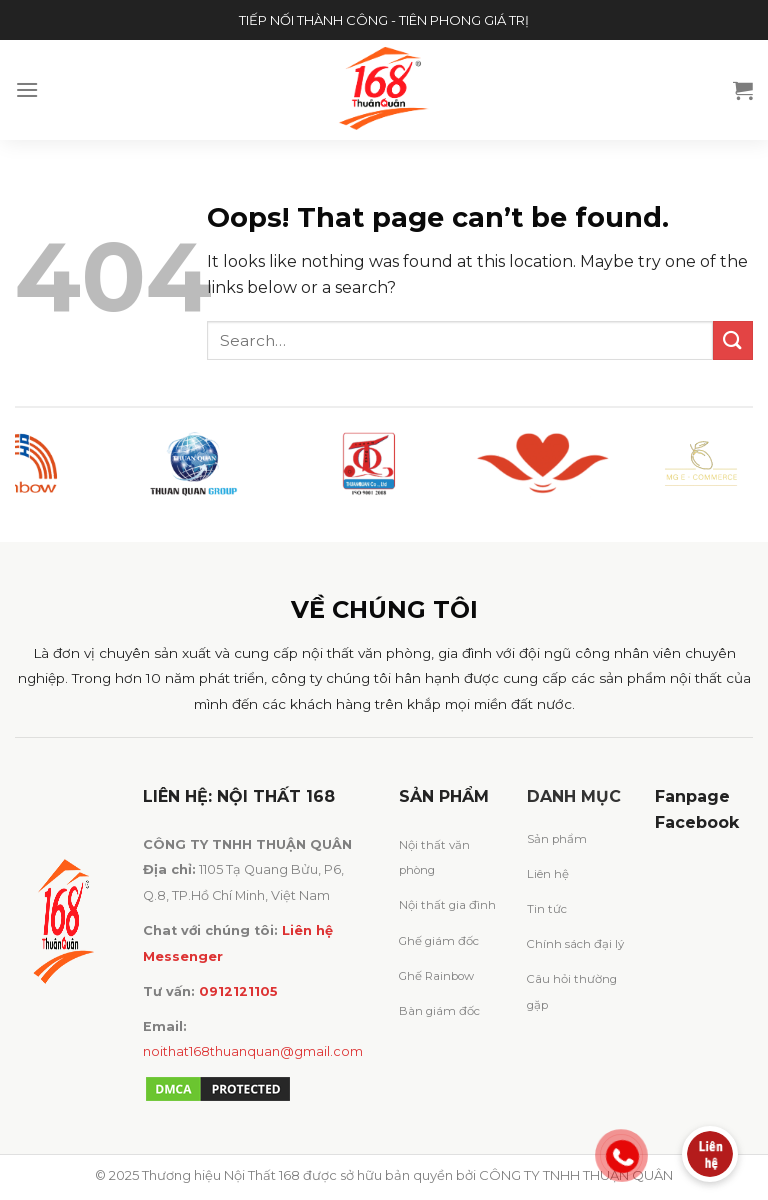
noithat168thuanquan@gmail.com (253, 1051)
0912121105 (238, 991)
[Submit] (733, 340)
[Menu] (27, 89)
